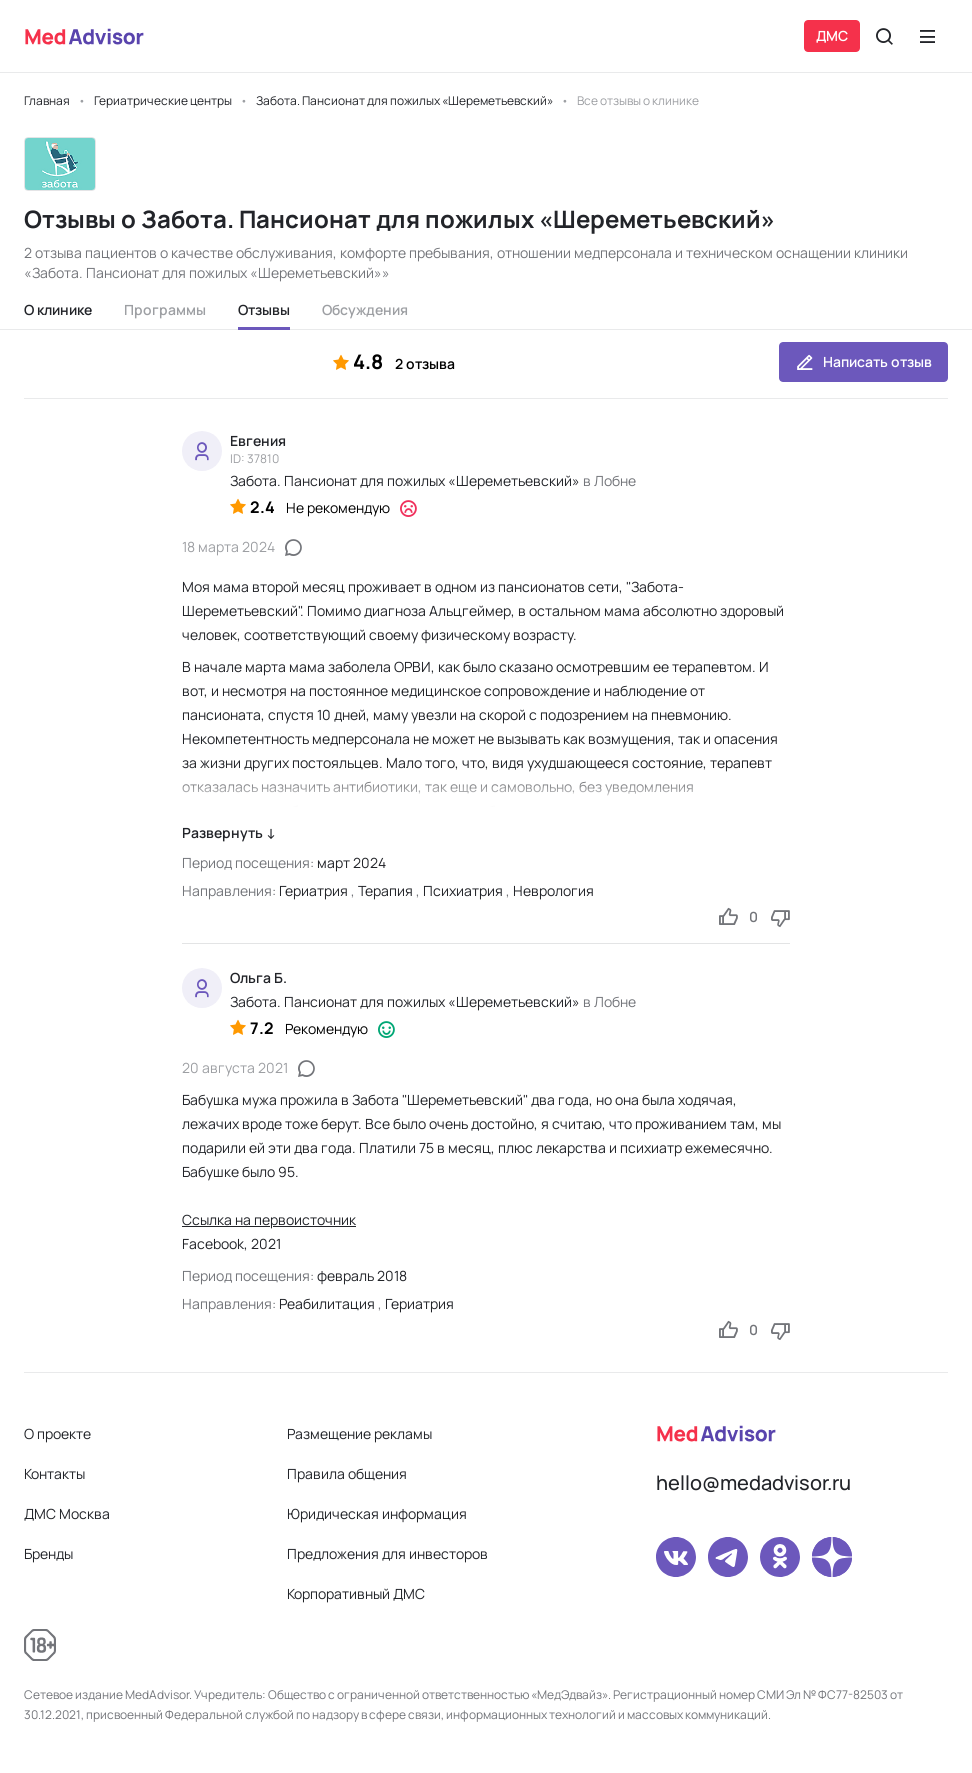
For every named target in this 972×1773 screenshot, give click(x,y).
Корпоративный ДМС (356, 1593)
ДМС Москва (67, 1513)
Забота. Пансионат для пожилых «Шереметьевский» (405, 480)
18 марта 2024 (228, 546)
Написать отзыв (863, 362)
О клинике (58, 309)
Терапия (385, 890)
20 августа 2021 (235, 1067)
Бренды (48, 1553)
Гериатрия (313, 890)
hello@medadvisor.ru (753, 1482)
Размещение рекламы (359, 1433)
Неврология (553, 890)
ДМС (832, 35)
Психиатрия (463, 890)
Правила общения (347, 1473)
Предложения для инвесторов (387, 1553)
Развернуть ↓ (229, 832)
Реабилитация (327, 1303)
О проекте (57, 1433)
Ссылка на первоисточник (269, 1219)
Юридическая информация (377, 1513)
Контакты (54, 1473)
